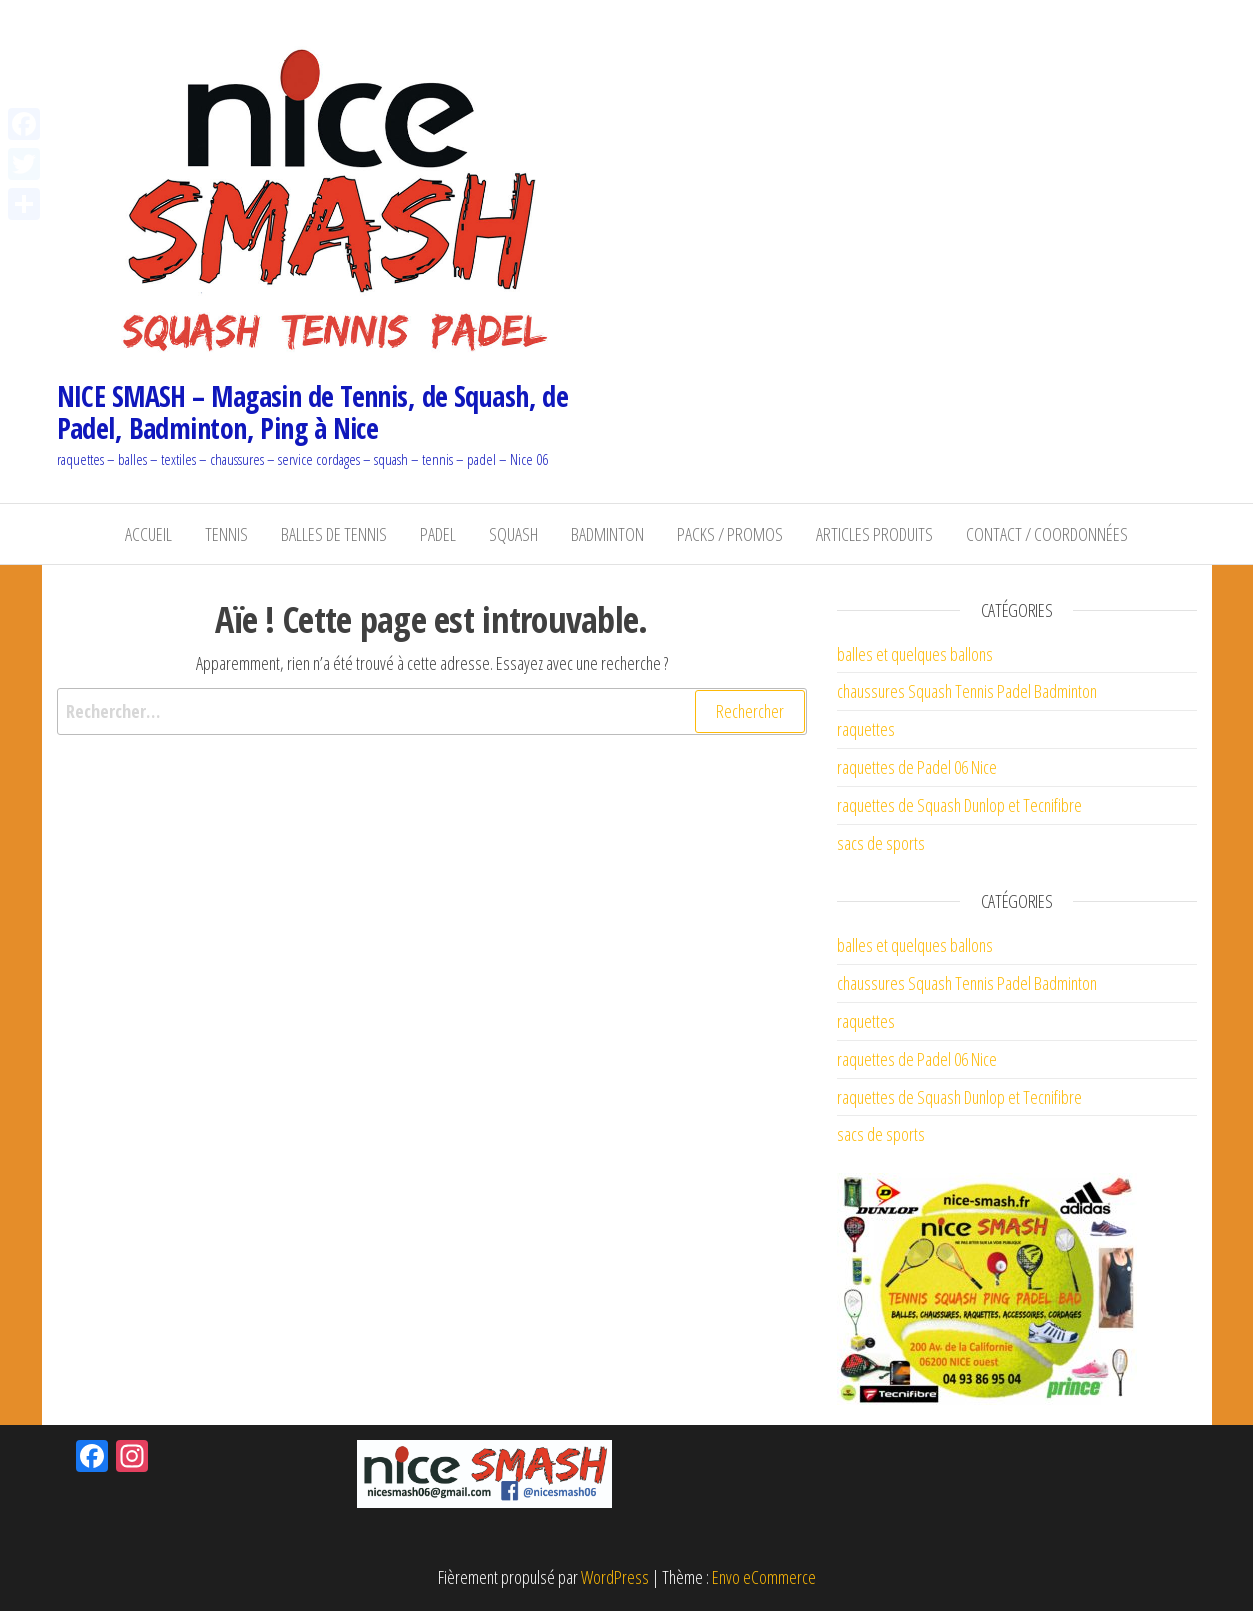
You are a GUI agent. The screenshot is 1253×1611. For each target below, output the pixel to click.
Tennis (226, 534)
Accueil (148, 534)
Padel (438, 534)
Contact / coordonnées (1047, 534)
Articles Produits (874, 534)
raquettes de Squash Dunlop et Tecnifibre (959, 805)
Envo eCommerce (764, 1577)
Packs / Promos (730, 534)
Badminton (607, 534)
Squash (513, 534)
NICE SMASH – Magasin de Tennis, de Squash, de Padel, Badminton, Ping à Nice (313, 412)
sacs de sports (881, 843)
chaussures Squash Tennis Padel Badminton (967, 691)
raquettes (866, 729)
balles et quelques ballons (915, 654)
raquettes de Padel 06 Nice (917, 767)
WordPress (615, 1577)
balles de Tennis (334, 534)
